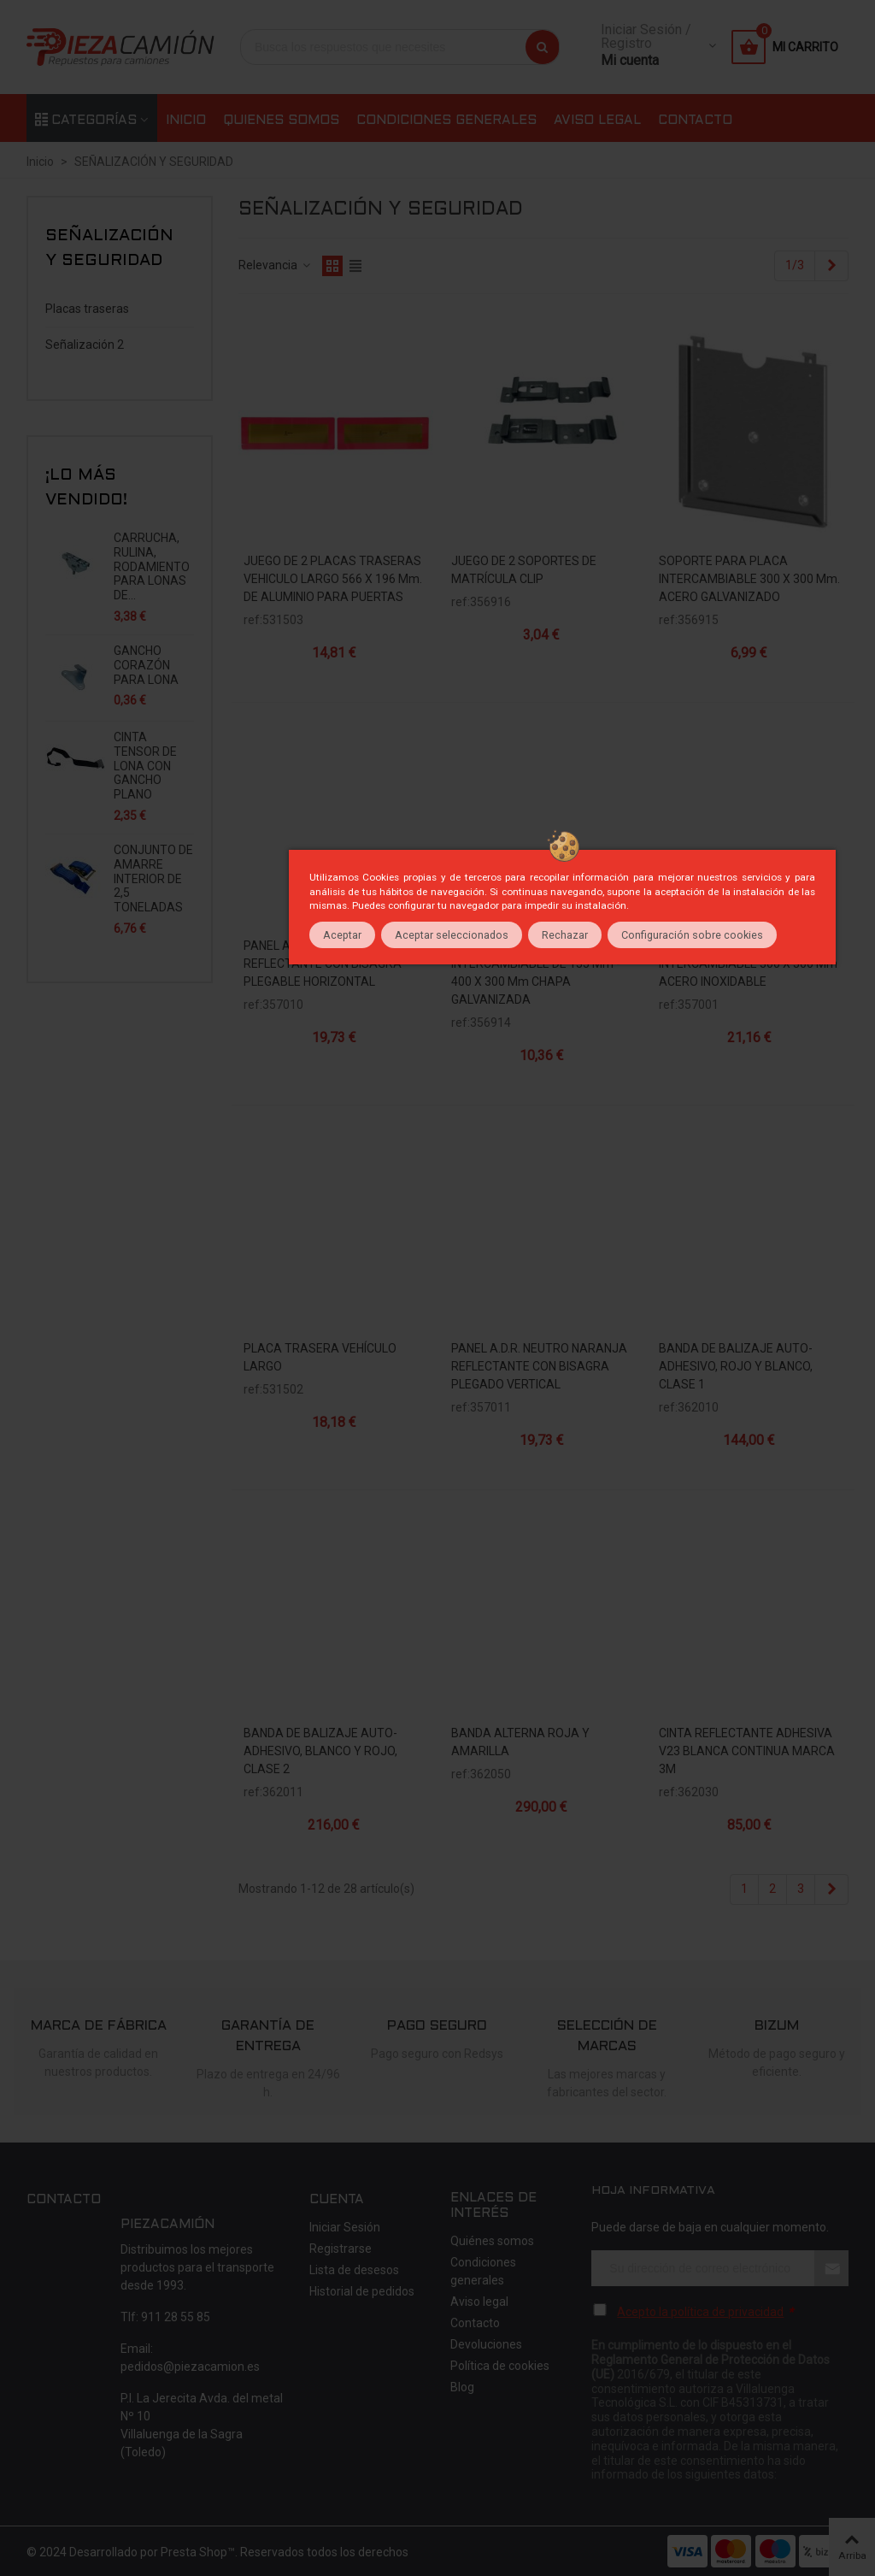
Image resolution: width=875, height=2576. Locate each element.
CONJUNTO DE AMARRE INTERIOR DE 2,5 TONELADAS (153, 878)
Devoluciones (486, 2344)
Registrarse (340, 2248)
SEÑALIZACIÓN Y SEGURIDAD (109, 248)
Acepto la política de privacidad (700, 2312)
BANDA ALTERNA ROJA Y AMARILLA (520, 1742)
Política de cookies (499, 2366)
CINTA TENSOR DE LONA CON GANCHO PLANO (145, 765)
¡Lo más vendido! (86, 488)
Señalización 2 (84, 344)
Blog (462, 2387)
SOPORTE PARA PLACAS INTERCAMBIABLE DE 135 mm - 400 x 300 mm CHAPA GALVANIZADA (535, 972)
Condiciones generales (446, 121)
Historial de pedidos (361, 2291)
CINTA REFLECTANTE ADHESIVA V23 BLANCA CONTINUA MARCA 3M (747, 1751)
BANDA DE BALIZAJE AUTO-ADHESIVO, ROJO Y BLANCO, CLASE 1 (736, 1366)
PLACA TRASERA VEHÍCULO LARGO (320, 1357)
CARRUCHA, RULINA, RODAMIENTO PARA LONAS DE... (152, 566)
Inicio (186, 121)
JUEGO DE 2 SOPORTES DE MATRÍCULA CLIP (523, 570)
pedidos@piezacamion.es (190, 2366)
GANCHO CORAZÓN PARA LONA (146, 665)
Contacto (695, 121)
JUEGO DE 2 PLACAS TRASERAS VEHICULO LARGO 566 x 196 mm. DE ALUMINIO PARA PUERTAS (333, 579)
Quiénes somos (492, 2241)
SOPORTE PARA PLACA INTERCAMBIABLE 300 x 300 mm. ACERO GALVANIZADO (749, 579)
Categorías (86, 121)
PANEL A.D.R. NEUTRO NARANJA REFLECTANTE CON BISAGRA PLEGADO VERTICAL (539, 1366)
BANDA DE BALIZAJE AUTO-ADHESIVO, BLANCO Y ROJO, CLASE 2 (320, 1751)
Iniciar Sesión (344, 2227)
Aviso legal (597, 121)
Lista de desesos (354, 2270)
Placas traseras (87, 308)
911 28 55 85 (175, 2317)
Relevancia (275, 265)
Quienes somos (281, 121)
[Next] (831, 266)
